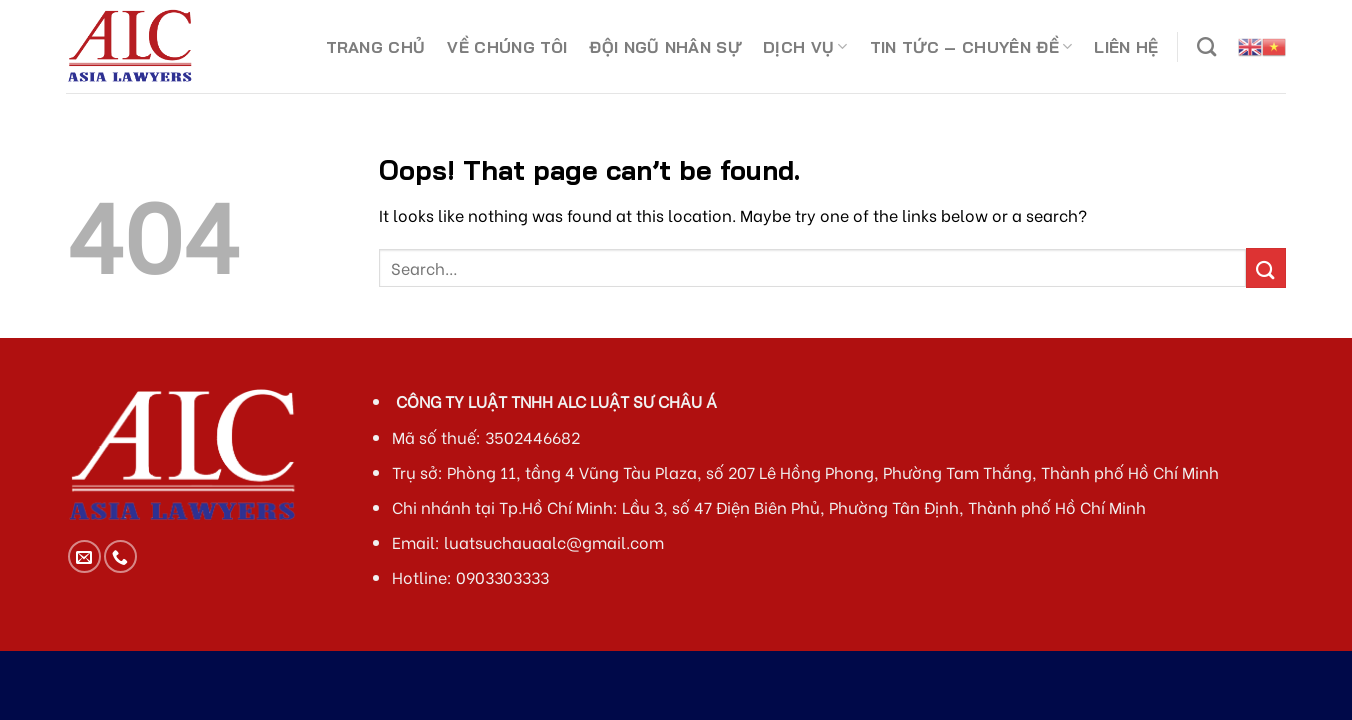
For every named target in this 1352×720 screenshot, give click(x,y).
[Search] (1206, 46)
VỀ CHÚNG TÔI (507, 47)
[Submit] (1266, 267)
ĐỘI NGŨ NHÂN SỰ (665, 47)
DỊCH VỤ (805, 47)
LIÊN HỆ (1126, 47)
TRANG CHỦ (376, 47)
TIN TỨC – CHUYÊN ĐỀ (971, 47)
